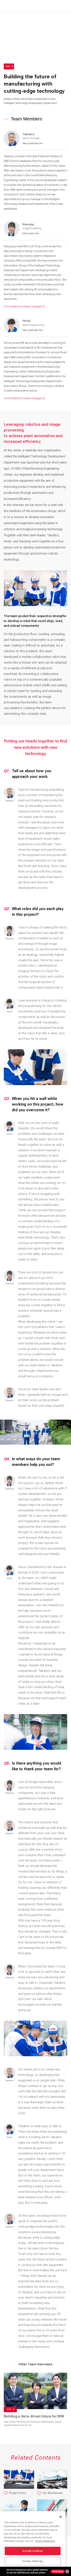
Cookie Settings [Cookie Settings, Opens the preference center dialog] (32, 2561)
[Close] (60, 2517)
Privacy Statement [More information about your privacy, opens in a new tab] (45, 2541)
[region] (32, 2542)
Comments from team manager (23, 306)
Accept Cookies (32, 2550)
